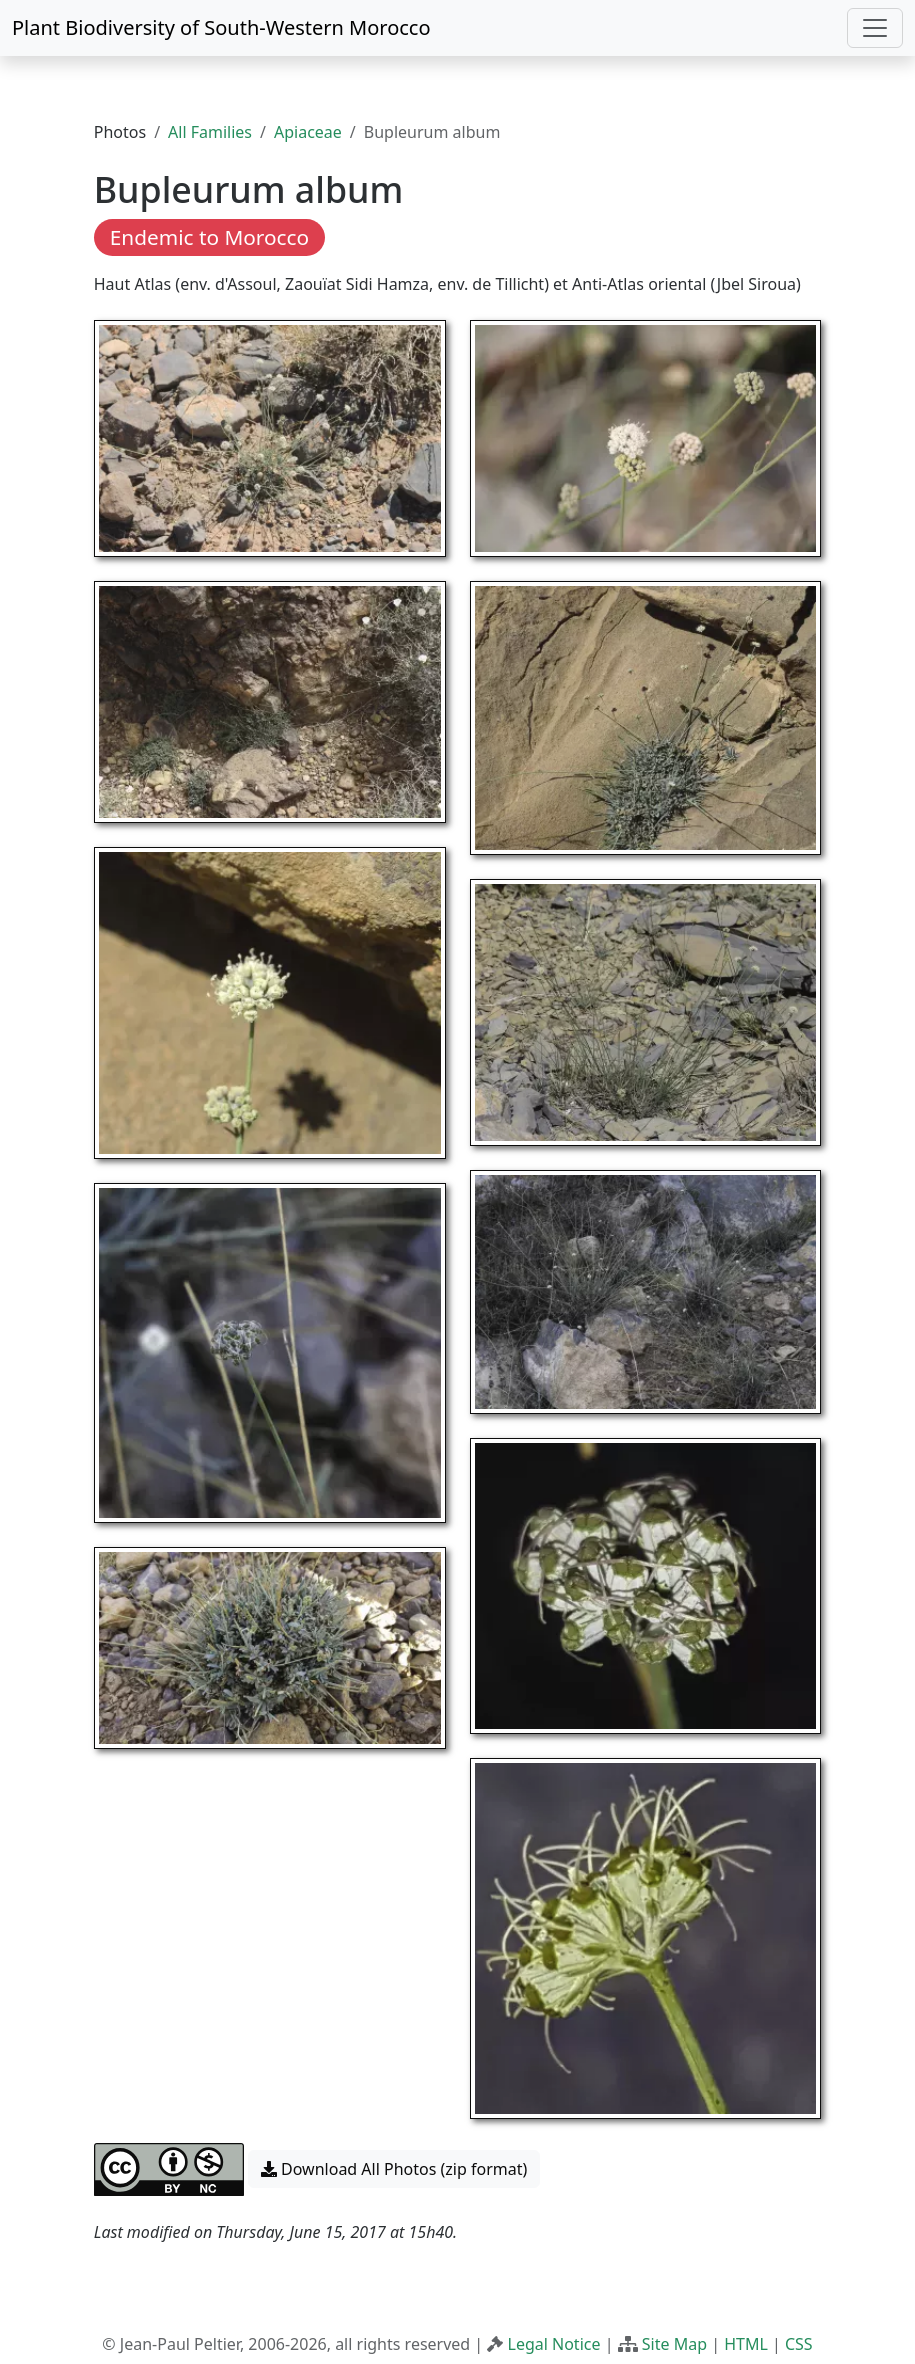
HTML (746, 2344)
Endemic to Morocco (209, 237)
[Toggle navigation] (875, 28)
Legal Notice (554, 2344)
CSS (799, 2344)
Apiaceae (308, 132)
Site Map (674, 2344)
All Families (210, 132)
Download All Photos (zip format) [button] (394, 2169)
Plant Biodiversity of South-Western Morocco (221, 27)
